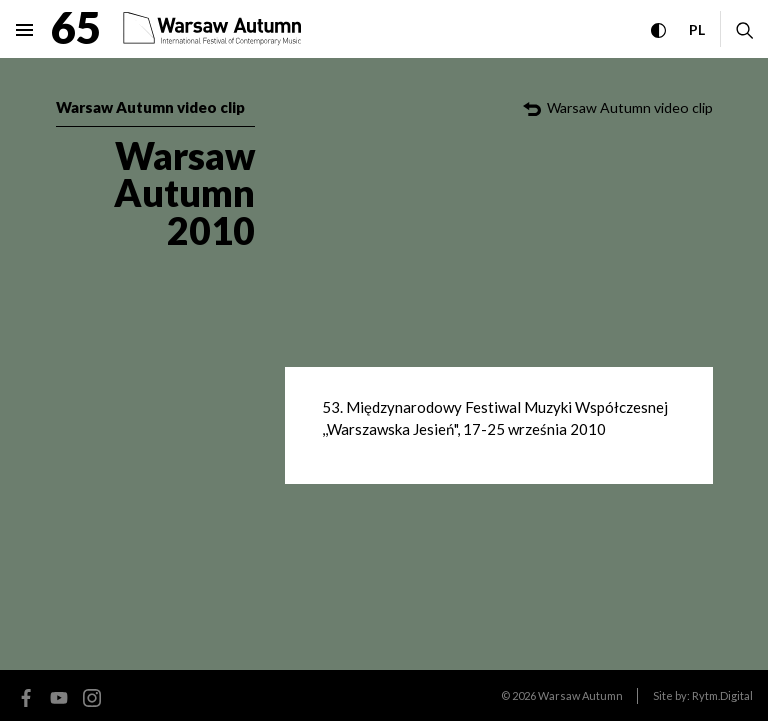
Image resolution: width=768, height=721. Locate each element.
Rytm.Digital (722, 695)
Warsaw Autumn (580, 695)
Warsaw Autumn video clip (150, 107)
